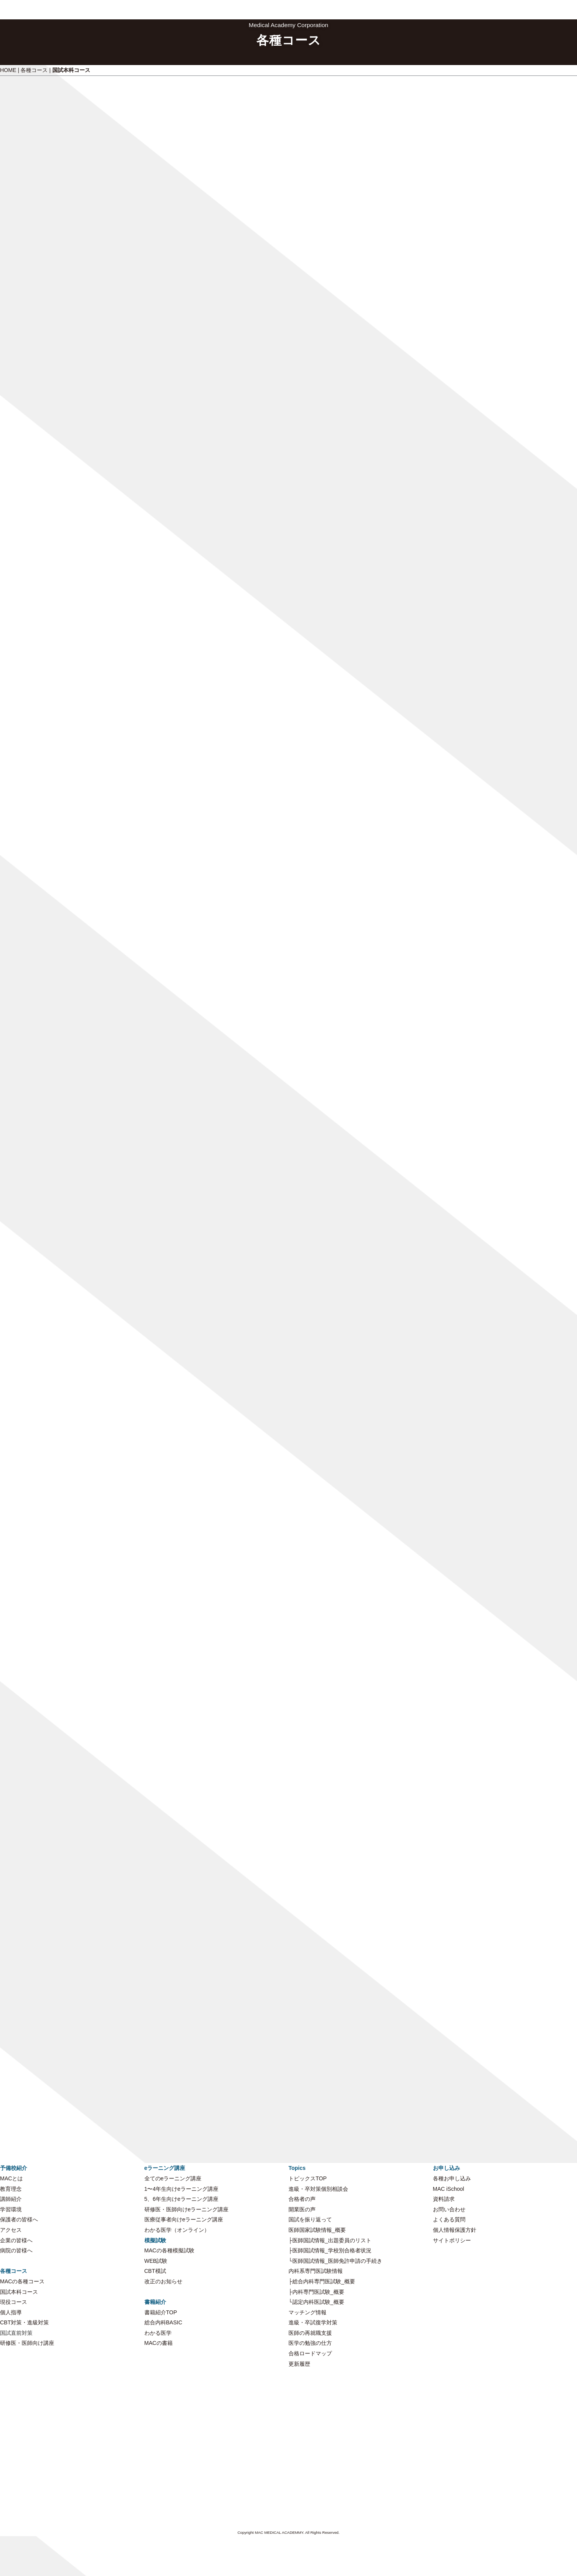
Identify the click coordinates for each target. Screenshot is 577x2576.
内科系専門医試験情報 (315, 2271)
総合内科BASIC (163, 2322)
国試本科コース (19, 2292)
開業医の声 (302, 2209)
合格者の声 (302, 2199)
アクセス (11, 2230)
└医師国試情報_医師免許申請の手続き (335, 2261)
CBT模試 (155, 2271)
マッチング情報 (307, 2312)
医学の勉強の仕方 (310, 2343)
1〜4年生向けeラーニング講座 (181, 2189)
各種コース (34, 70)
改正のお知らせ (163, 2281)
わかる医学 (158, 2333)
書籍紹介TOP (160, 2312)
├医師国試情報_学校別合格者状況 (329, 2250)
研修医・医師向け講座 (27, 2343)
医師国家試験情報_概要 (317, 2230)
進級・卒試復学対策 (312, 2322)
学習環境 (11, 2209)
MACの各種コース (22, 2281)
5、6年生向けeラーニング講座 (181, 2199)
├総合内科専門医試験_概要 (321, 2281)
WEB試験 (156, 2261)
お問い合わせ (449, 2209)
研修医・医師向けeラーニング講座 (186, 2209)
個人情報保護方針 (454, 2230)
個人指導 (11, 2312)
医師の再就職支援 (310, 2333)
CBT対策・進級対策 (24, 2322)
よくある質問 (449, 2219)
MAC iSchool (448, 2189)
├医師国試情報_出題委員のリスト (329, 2240)
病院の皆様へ (16, 2250)
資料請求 (444, 2199)
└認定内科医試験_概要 (316, 2302)
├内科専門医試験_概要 (316, 2292)
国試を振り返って (310, 2219)
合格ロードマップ (310, 2353)
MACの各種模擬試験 (169, 2250)
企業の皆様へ (16, 2240)
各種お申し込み (452, 2178)
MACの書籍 (158, 2343)
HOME (8, 70)
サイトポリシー (452, 2240)
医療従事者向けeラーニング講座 (183, 2219)
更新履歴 (299, 2364)
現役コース (13, 2302)
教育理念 (11, 2189)
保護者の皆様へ (19, 2219)
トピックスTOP (307, 2178)
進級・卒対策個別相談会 (318, 2189)
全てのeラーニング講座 (173, 2178)
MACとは (11, 2178)
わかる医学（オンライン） (177, 2230)
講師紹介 (11, 2199)
